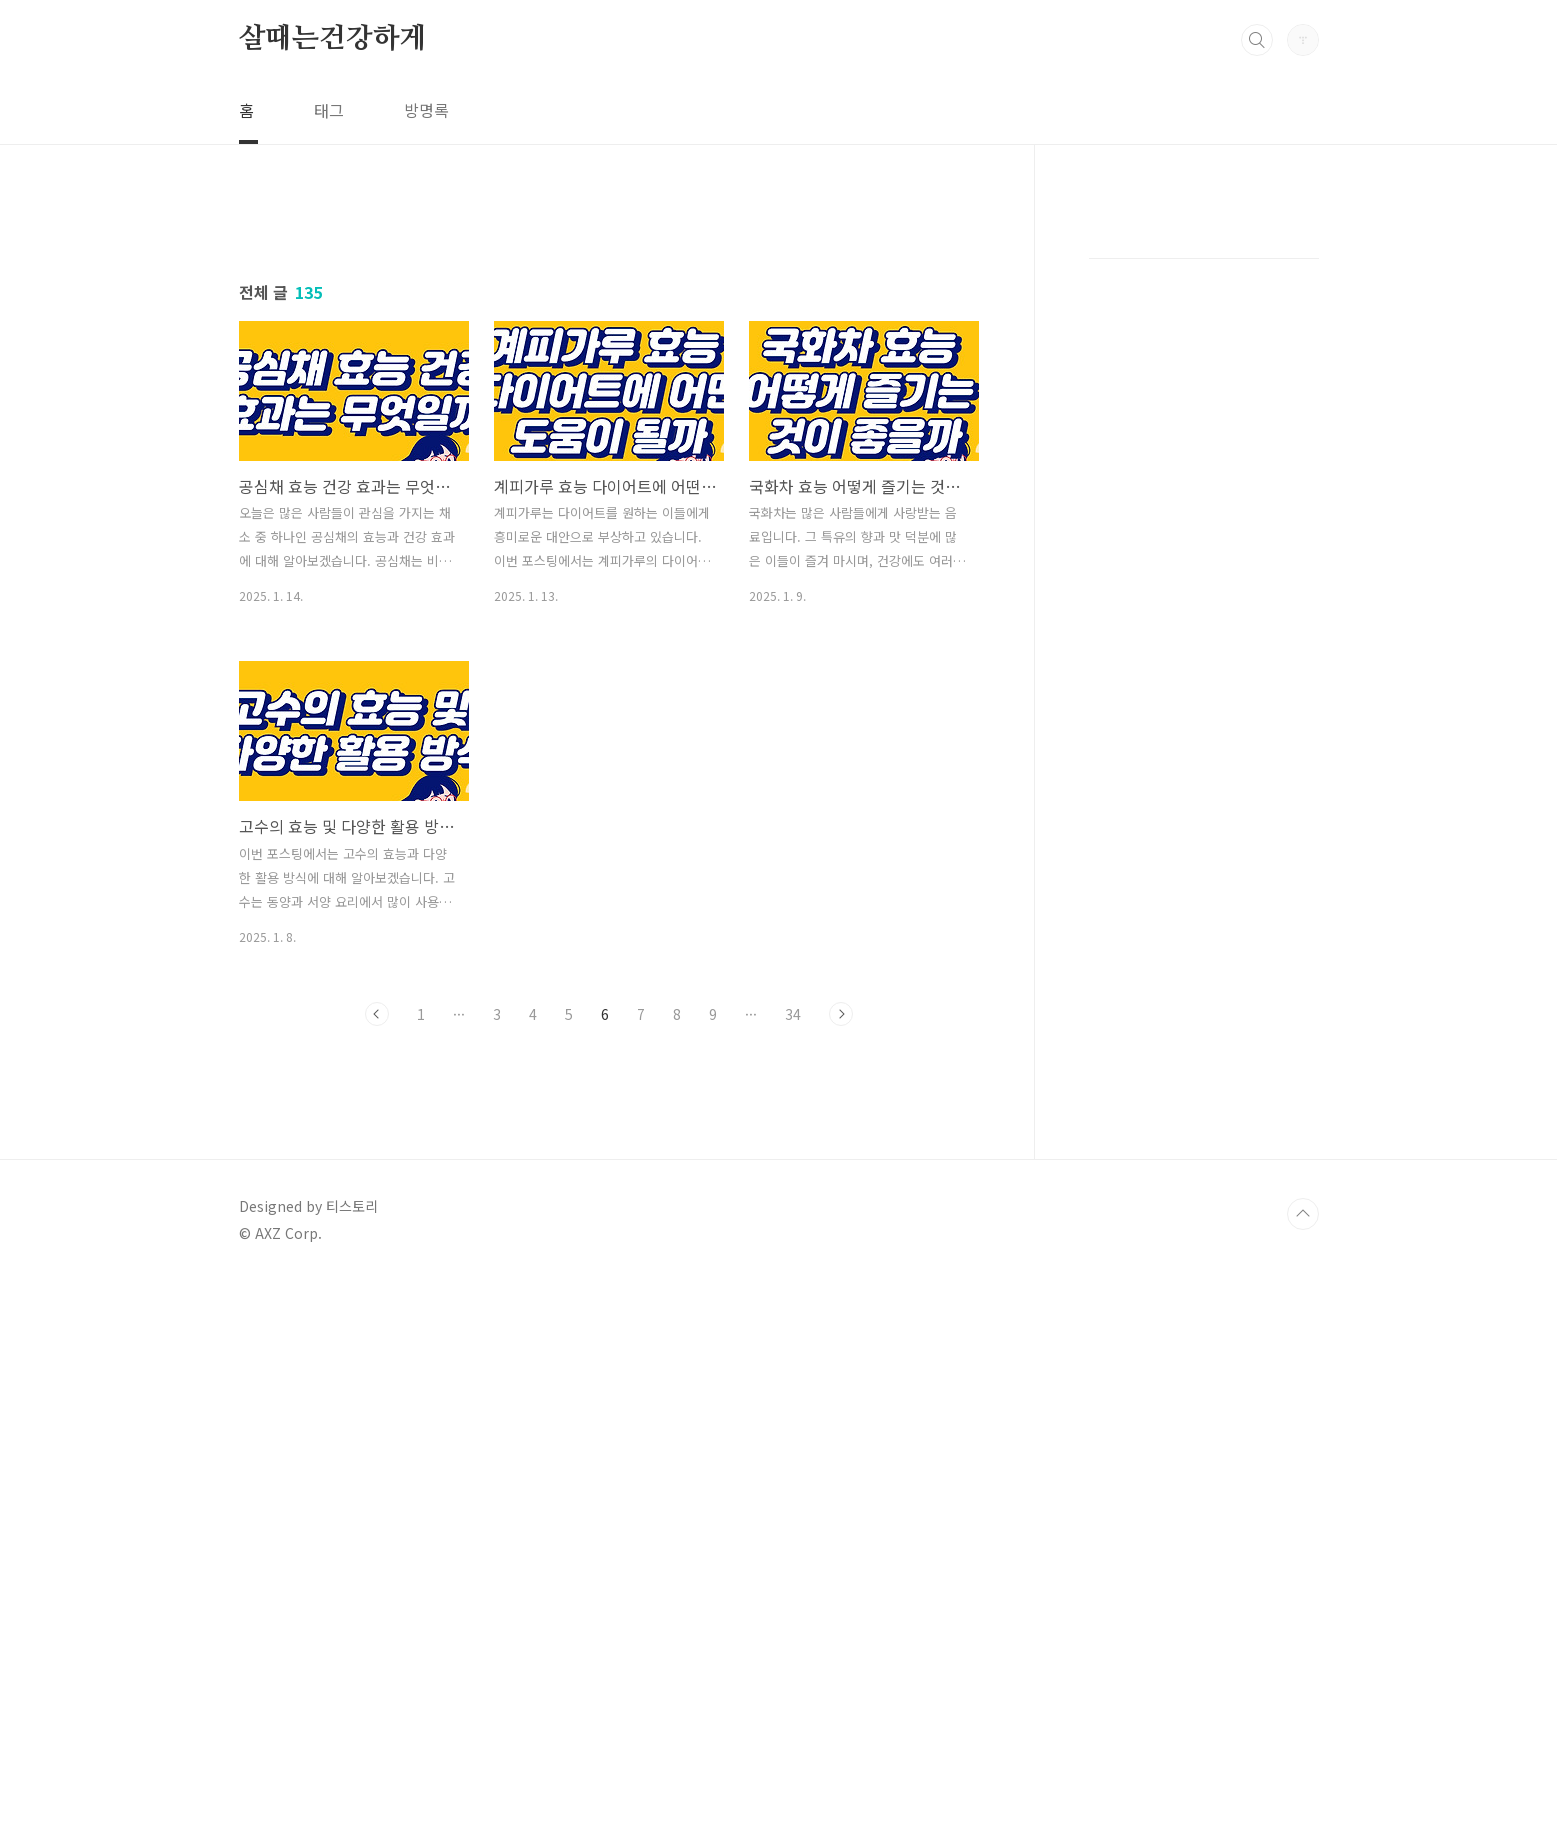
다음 (841, 1294)
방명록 (426, 110)
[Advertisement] (609, 387)
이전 (377, 1294)
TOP (1303, 1774)
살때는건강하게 (333, 39)
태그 (329, 110)
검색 (1257, 40)
